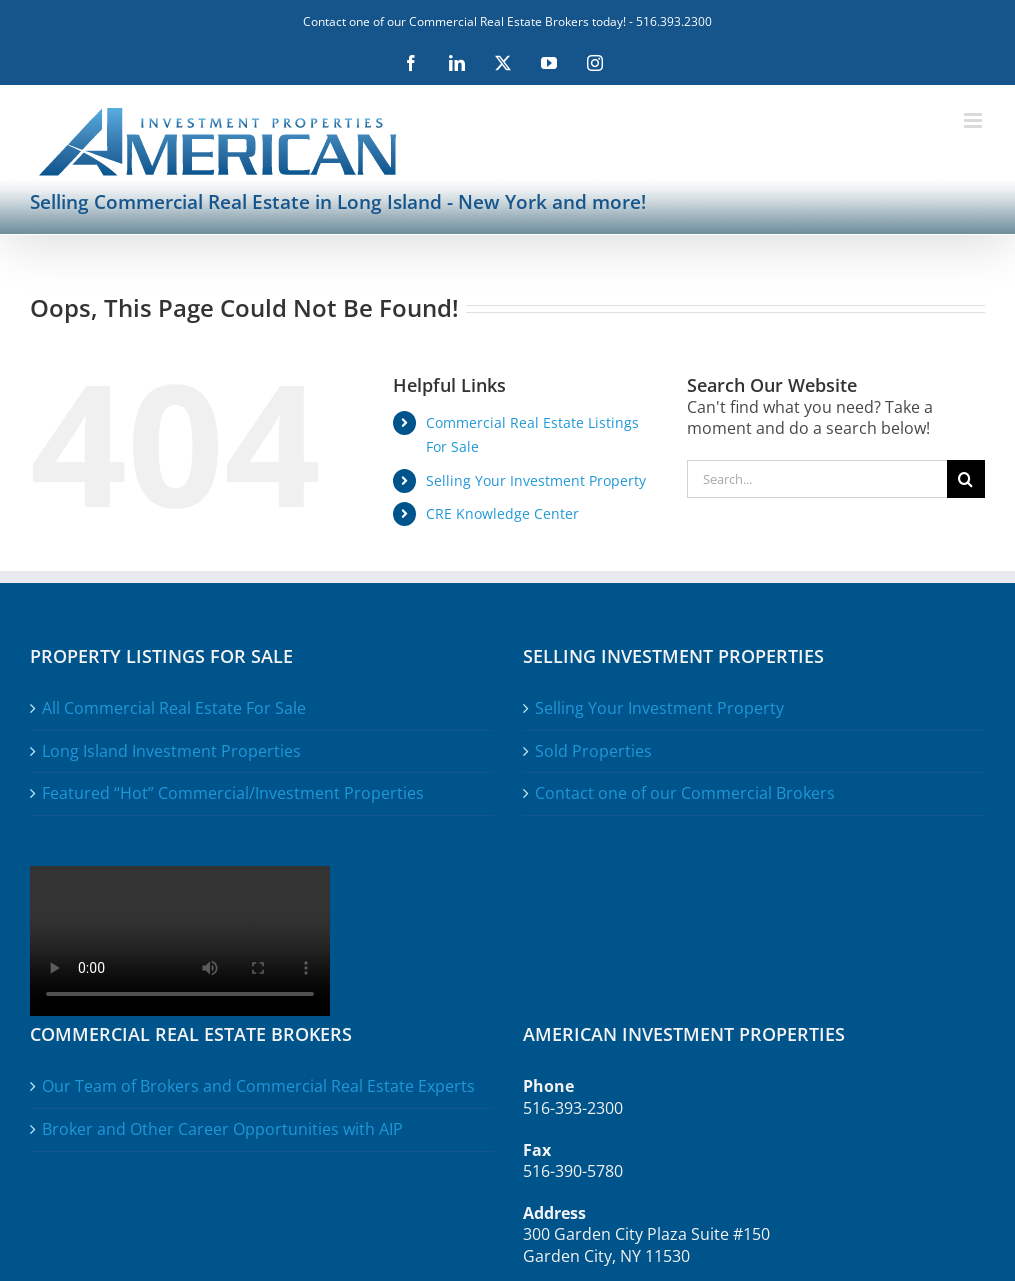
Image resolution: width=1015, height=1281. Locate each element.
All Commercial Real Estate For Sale (174, 708)
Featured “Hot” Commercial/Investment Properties (233, 793)
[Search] (966, 479)
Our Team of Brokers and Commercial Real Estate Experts (258, 1086)
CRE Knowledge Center (502, 513)
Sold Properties (593, 751)
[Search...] (817, 479)
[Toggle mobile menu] (974, 120)
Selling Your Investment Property (536, 480)
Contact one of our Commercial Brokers (685, 793)
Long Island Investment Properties (171, 751)
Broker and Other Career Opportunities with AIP (222, 1129)
